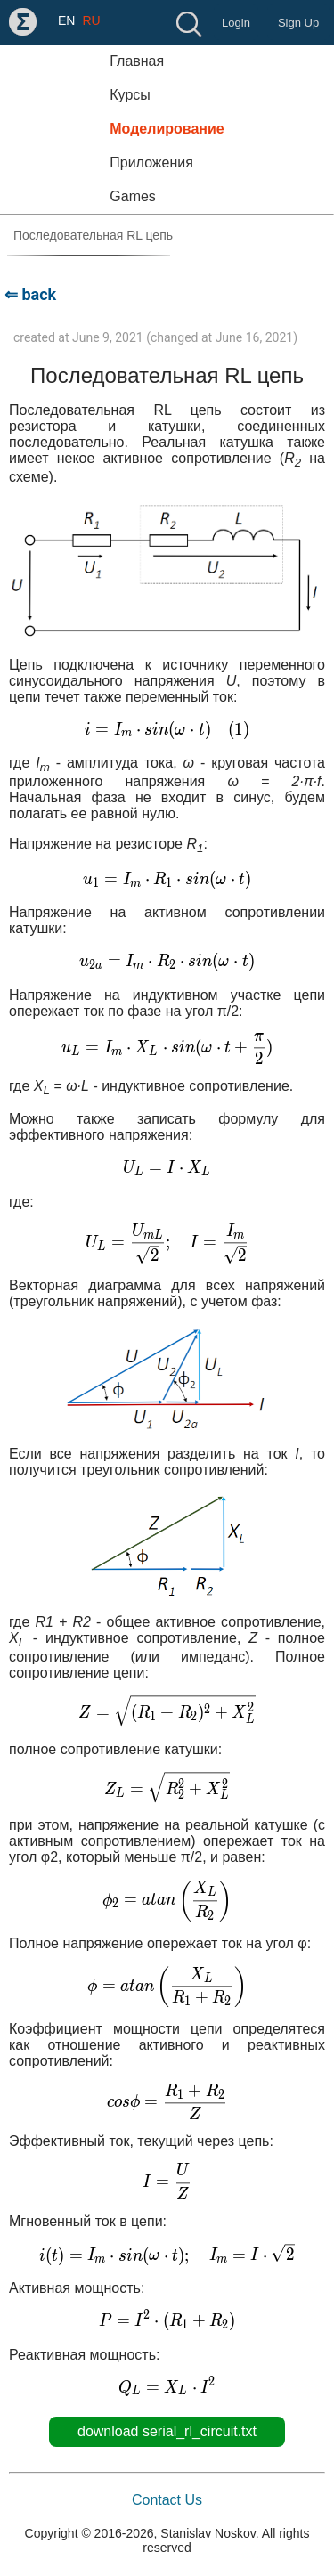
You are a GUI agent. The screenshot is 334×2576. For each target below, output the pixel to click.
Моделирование (167, 128)
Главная (137, 61)
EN (66, 20)
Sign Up (298, 22)
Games (133, 196)
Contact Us (167, 2499)
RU (91, 20)
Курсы (130, 94)
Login (236, 22)
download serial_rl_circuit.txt (167, 2431)
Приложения (151, 162)
